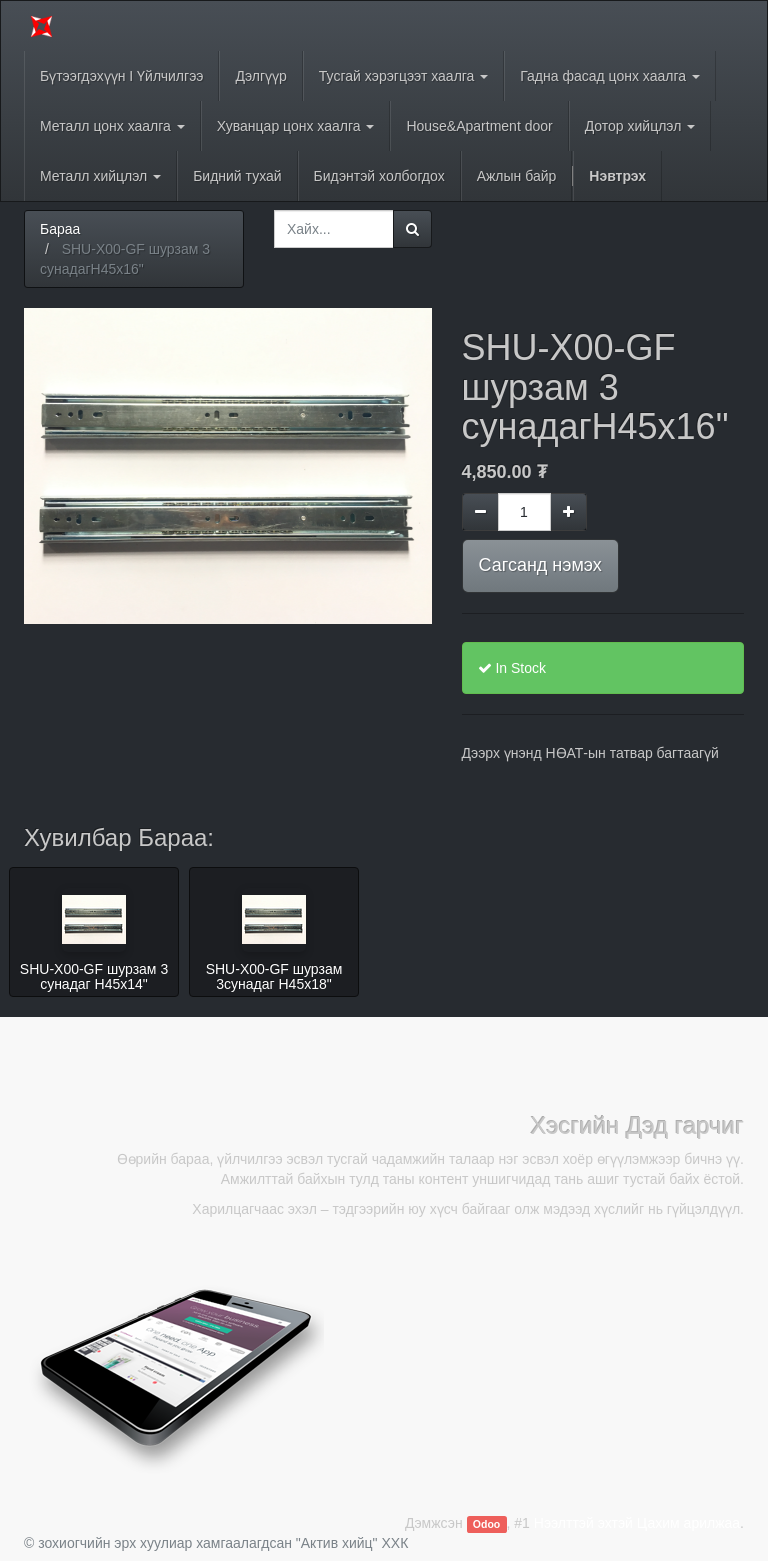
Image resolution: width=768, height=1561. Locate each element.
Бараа (60, 229)
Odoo (486, 1524)
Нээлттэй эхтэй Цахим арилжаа (637, 1523)
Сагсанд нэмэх (540, 565)
